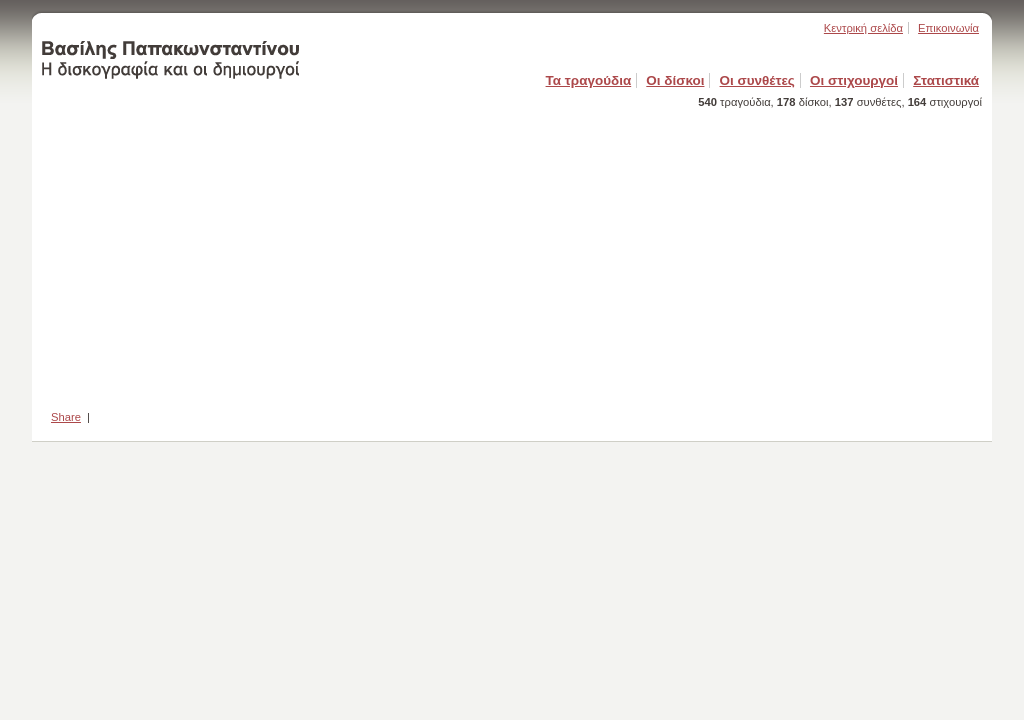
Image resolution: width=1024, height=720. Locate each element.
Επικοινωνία (948, 28)
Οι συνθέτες (757, 80)
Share (66, 417)
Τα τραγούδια (589, 80)
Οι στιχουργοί (854, 80)
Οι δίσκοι (675, 80)
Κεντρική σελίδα (863, 28)
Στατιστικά (946, 80)
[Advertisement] (512, 253)
